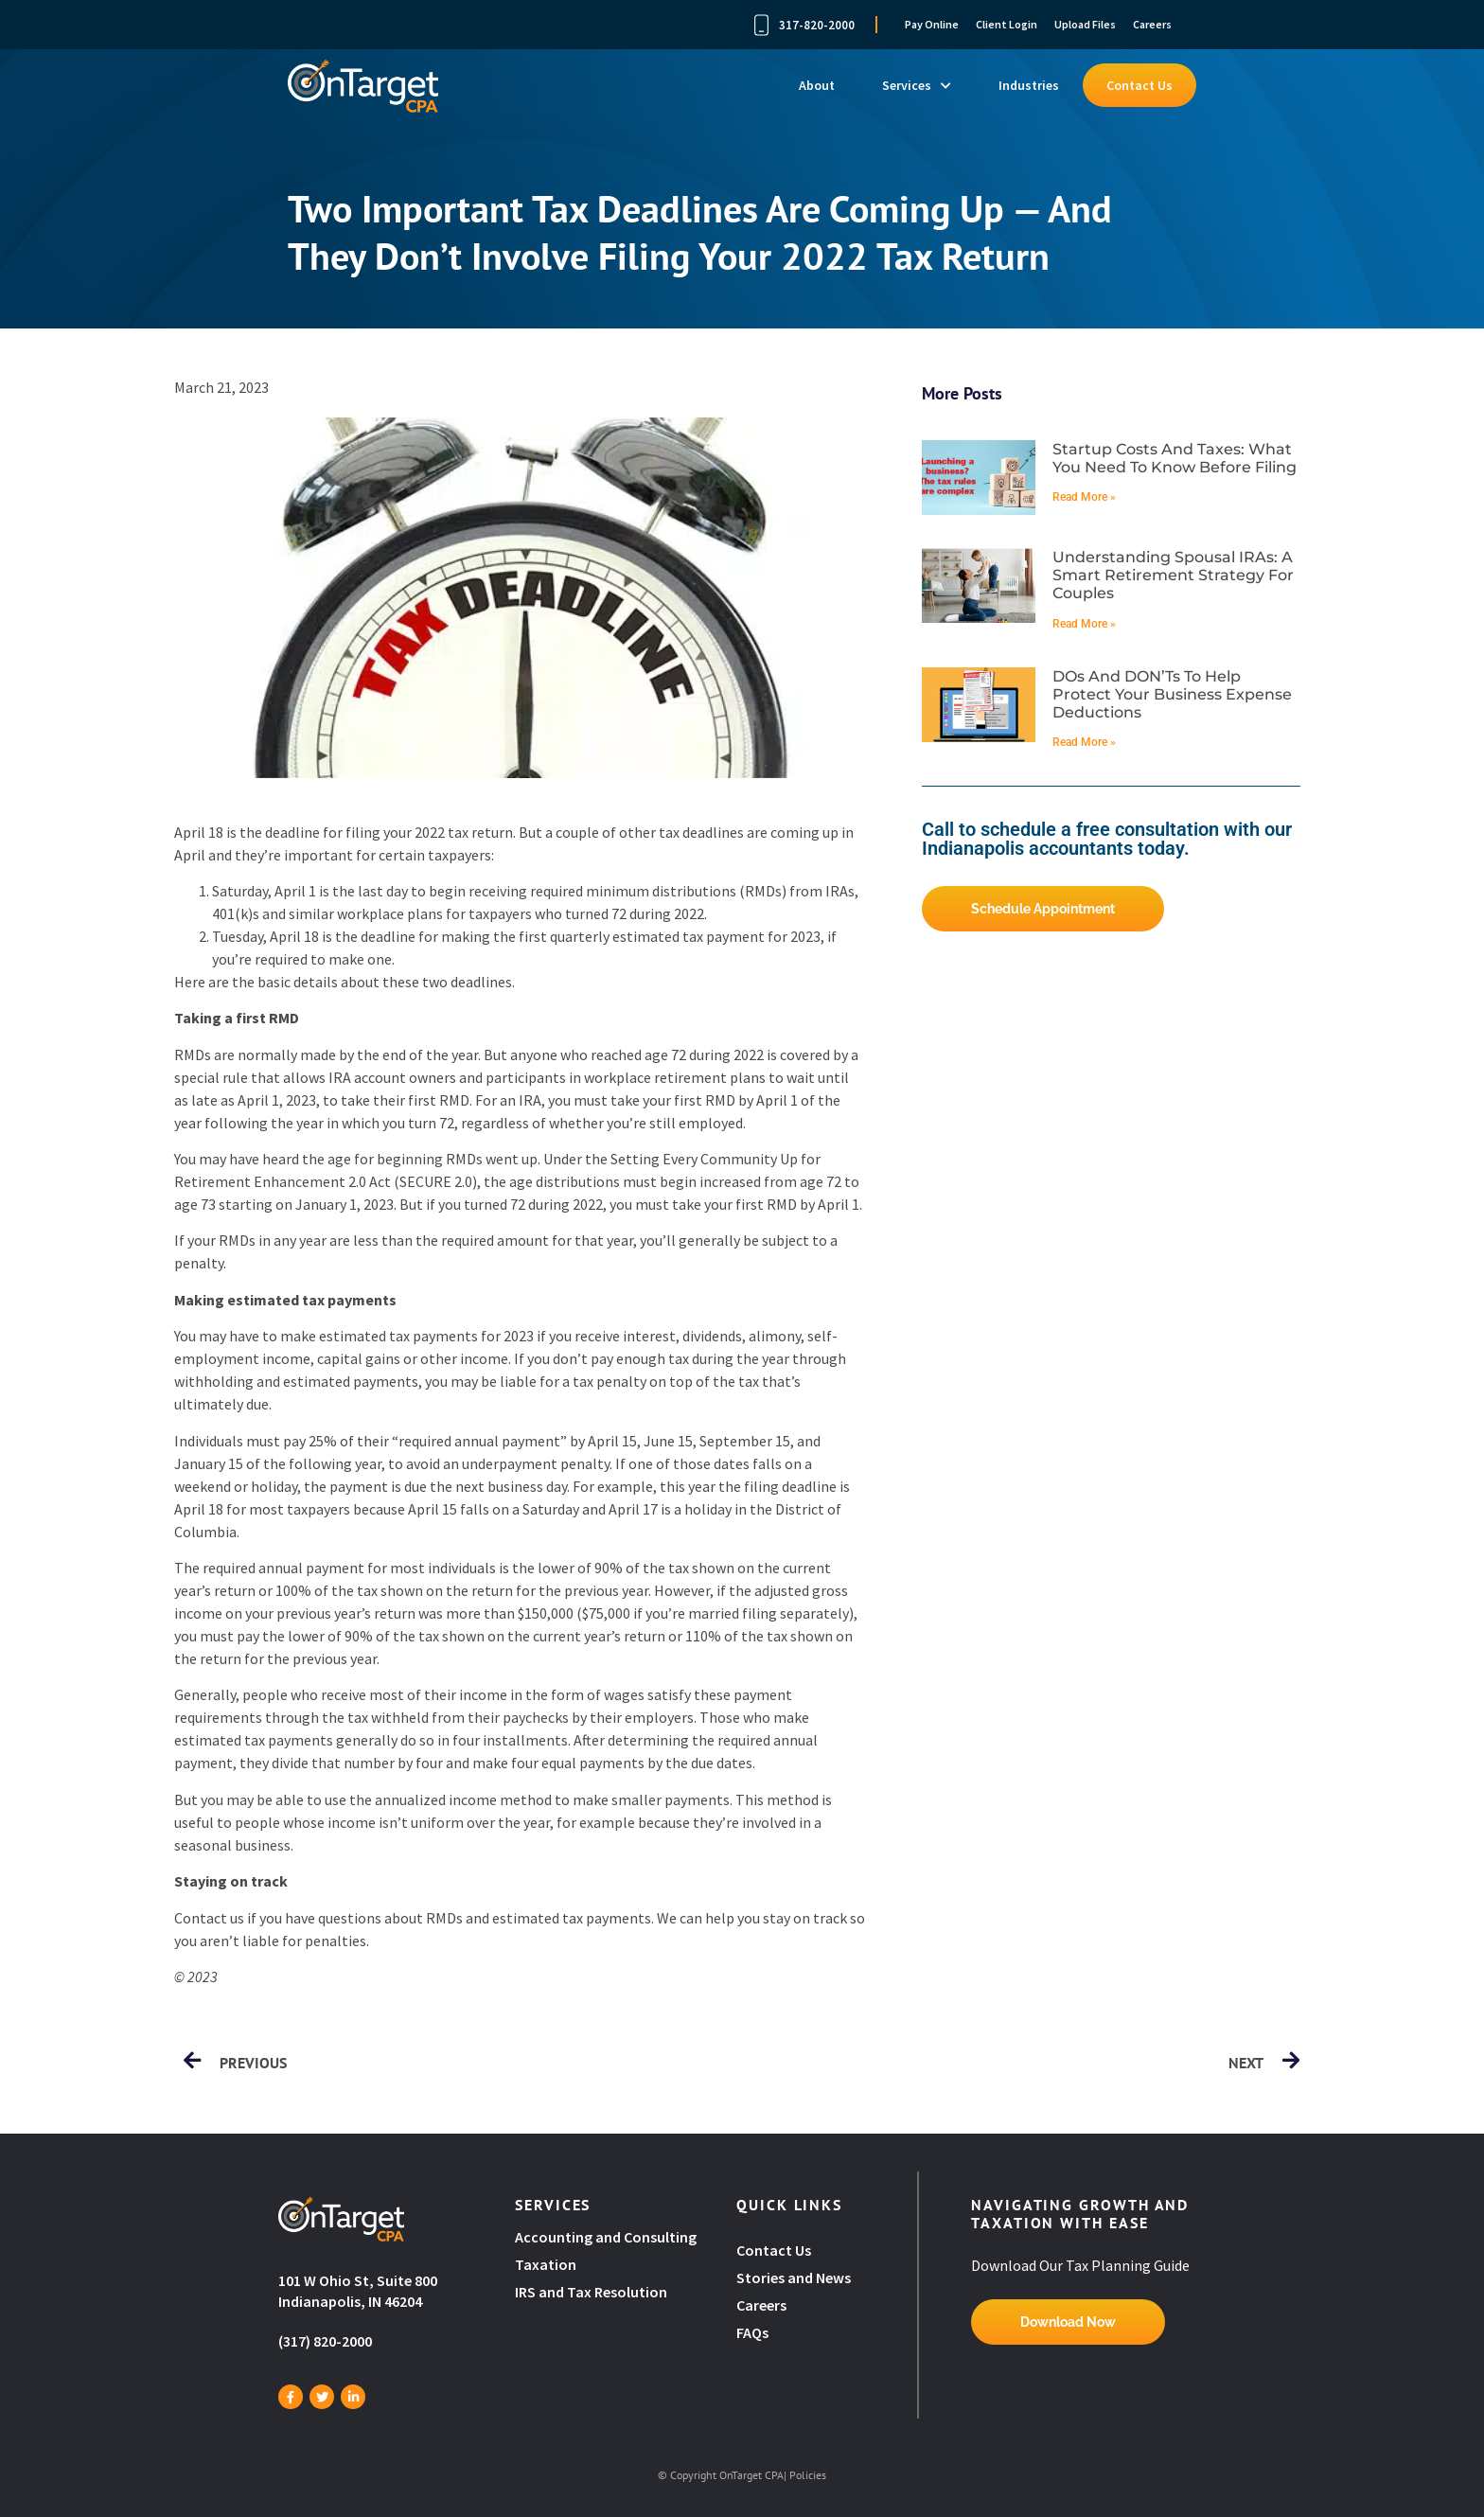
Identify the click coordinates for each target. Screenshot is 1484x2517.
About (817, 85)
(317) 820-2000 (325, 2340)
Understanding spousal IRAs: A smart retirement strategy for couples (1173, 575)
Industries (1028, 85)
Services (916, 85)
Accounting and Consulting (607, 2236)
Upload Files (1085, 24)
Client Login (1006, 24)
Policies (807, 2475)
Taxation (545, 2264)
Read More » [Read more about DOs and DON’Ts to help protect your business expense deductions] (1084, 742)
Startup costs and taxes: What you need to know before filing (1174, 458)
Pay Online (932, 24)
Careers (1152, 24)
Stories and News (793, 2277)
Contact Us (1139, 85)
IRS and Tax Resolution (591, 2291)
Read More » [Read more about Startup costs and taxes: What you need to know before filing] (1084, 497)
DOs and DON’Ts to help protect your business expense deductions (1172, 694)
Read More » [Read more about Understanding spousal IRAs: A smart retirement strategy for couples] (1084, 623)
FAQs (752, 2332)
